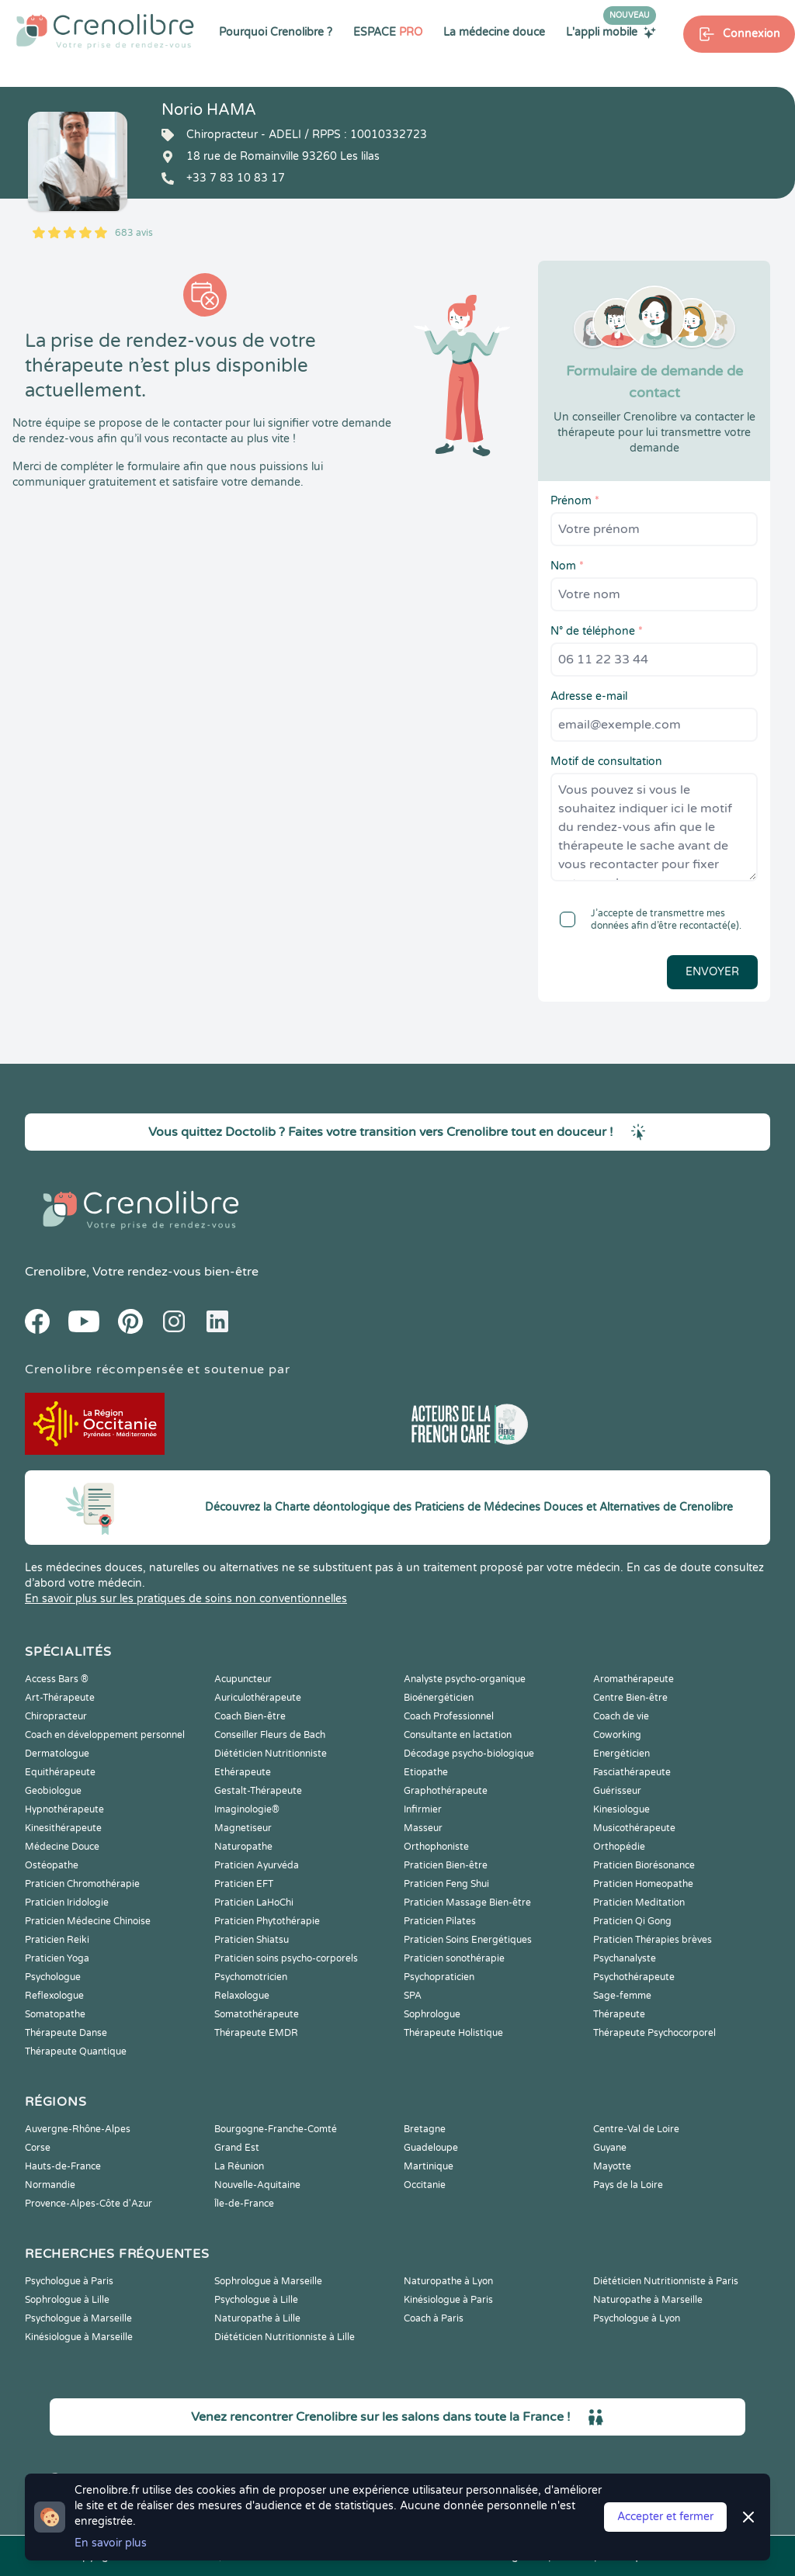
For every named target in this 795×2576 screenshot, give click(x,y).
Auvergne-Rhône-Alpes (77, 2129)
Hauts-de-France (63, 2166)
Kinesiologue (621, 1809)
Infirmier (423, 1809)
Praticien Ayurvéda (256, 1865)
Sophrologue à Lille (67, 2299)
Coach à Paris (433, 2318)
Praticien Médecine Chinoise (88, 1921)
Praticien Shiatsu (251, 1939)
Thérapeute (619, 2014)
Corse (37, 2147)
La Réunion (239, 2166)
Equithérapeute (60, 1772)
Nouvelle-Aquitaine (257, 2185)
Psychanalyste (624, 1958)
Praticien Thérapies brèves (652, 1939)
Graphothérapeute (446, 1790)
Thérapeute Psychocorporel (654, 2032)
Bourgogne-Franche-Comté (275, 2129)
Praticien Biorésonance (644, 1865)
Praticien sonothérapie (454, 1958)
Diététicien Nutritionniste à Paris (665, 2281)
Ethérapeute (242, 1772)
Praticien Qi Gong (632, 1921)
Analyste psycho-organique (465, 1679)
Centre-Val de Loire (636, 2129)
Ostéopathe (51, 1865)
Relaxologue (241, 1995)
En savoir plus (111, 2543)
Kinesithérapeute (63, 1828)
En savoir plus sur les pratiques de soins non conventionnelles (186, 1598)
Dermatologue (57, 1753)
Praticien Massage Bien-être (467, 1902)
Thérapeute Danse (66, 2032)
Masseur (423, 1828)
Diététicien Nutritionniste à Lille (284, 2337)
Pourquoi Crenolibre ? (275, 32)
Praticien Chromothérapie (82, 1883)
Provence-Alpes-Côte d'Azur (88, 2203)
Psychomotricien (250, 1977)
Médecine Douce (62, 1846)
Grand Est (236, 2147)
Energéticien (621, 1753)
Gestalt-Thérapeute (258, 1790)
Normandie (50, 2185)
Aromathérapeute (633, 1679)
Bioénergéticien (439, 1697)
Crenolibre (55, 1271)
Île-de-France (244, 2203)
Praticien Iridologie (67, 1902)
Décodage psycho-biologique (469, 1753)
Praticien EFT (243, 1883)
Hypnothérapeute (64, 1809)
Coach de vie (621, 1716)
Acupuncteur (243, 1679)
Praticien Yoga (57, 1958)
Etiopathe (426, 1772)
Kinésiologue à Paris (448, 2299)
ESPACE (387, 32)
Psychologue (53, 1977)
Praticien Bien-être (446, 1865)
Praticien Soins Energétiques (468, 1939)
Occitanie (425, 2185)
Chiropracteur (56, 1716)
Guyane (610, 2147)
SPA (413, 1995)
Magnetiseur (243, 1828)
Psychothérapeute (634, 1977)
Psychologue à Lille (256, 2299)
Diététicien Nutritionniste (270, 1753)
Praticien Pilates (440, 1921)
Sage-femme (622, 1995)
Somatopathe (55, 2014)
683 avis (134, 232)
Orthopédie (619, 1846)
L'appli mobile (611, 32)
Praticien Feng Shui (446, 1883)
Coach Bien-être (250, 1716)
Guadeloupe (431, 2147)
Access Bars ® (57, 1679)
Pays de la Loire (628, 2185)
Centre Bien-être (630, 1697)
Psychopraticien (439, 1977)
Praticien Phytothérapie (267, 1921)
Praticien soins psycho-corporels (286, 1958)
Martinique (428, 2166)
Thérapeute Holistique (453, 2032)
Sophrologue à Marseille (268, 2281)
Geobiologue (53, 1790)
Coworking (617, 1734)
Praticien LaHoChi (253, 1902)
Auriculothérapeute (257, 1697)
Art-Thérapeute (60, 1697)
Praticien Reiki (57, 1939)
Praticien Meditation (639, 1902)
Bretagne (425, 2129)
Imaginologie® (246, 1809)
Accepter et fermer (665, 2516)
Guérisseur (617, 1790)
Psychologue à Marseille (78, 2318)
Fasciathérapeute (632, 1772)
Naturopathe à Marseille (648, 2299)
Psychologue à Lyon (636, 2318)
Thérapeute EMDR (256, 2032)
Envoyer (712, 971)
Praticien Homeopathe (643, 1883)
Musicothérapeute (634, 1828)
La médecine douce (494, 32)
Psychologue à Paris (69, 2281)
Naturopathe (243, 1846)
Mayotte (612, 2166)
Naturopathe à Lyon (448, 2281)
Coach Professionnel (449, 1716)
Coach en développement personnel (105, 1734)
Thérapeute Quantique (76, 2051)
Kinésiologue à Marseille (79, 2337)
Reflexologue (54, 1995)
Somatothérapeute (256, 2014)
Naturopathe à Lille (257, 2318)
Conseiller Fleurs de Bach (269, 1734)
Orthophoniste (436, 1846)
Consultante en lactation (458, 1734)
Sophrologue (432, 2014)
